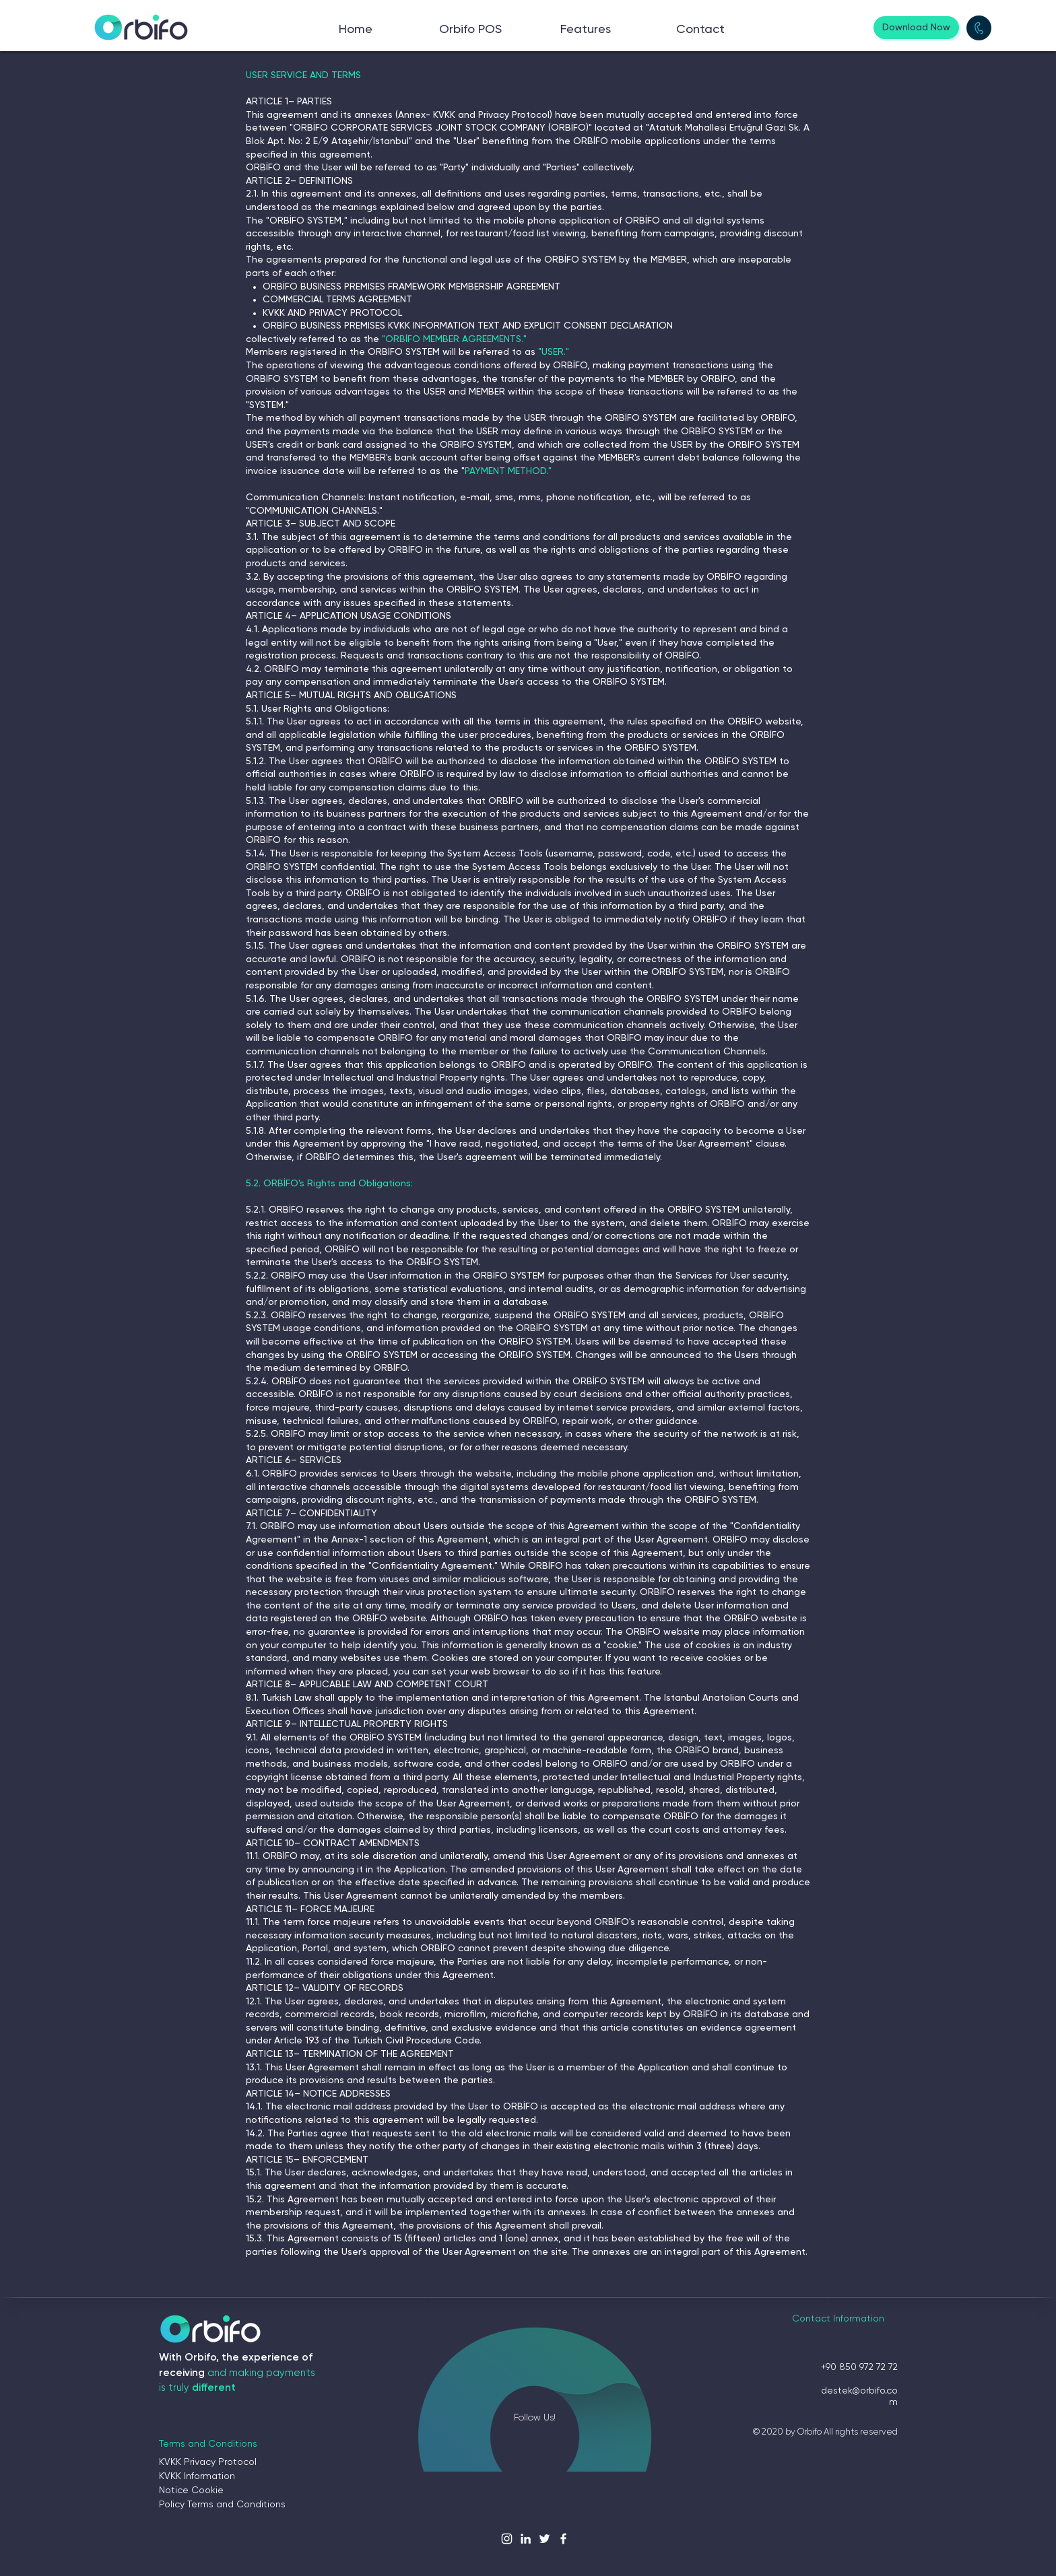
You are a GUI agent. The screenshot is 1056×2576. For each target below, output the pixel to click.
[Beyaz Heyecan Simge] (544, 2539)
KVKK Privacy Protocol (208, 2462)
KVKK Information (197, 2476)
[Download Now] (916, 27)
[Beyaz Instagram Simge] (507, 2539)
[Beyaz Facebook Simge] (563, 2539)
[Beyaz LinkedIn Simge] (526, 2539)
